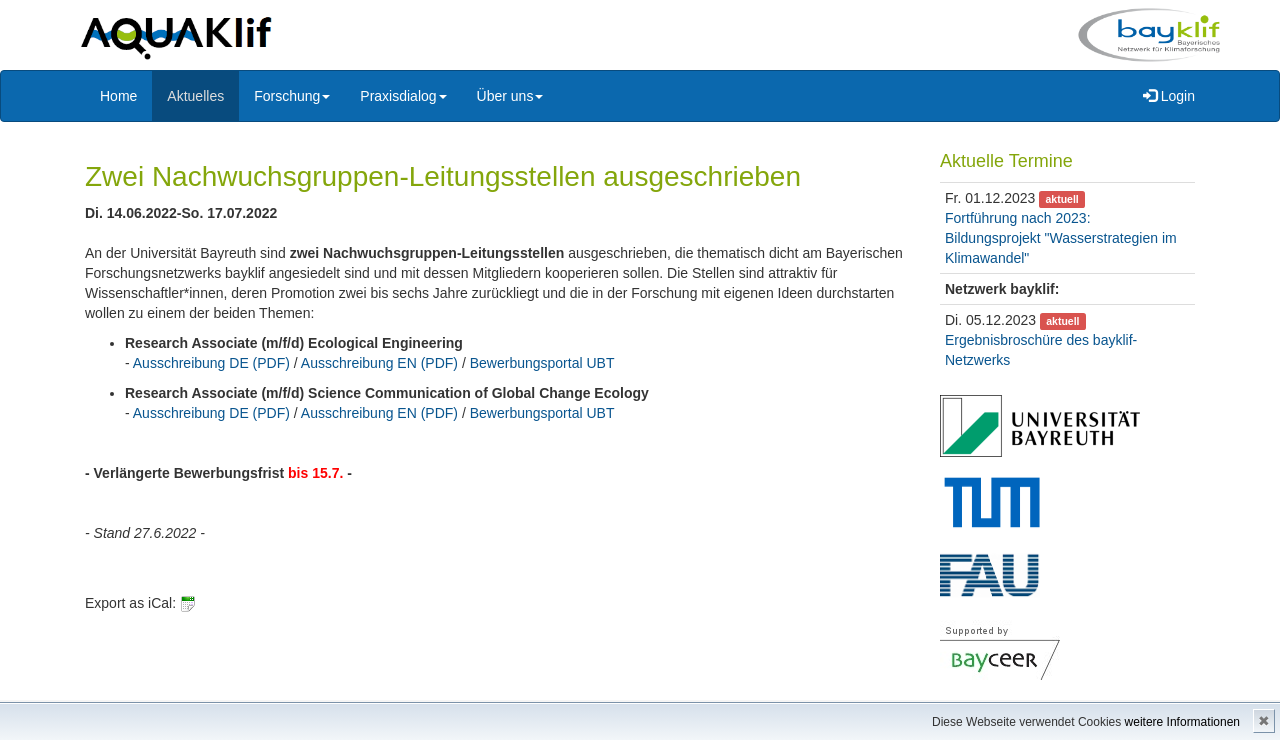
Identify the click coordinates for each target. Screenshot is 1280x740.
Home (118, 96)
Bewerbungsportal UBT (542, 363)
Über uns (510, 96)
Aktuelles (195, 96)
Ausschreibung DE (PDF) (211, 363)
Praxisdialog (403, 96)
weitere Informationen (1182, 722)
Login (1169, 96)
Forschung (292, 96)
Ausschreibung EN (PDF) (379, 363)
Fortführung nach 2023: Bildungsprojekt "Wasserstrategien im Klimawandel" (1061, 238)
